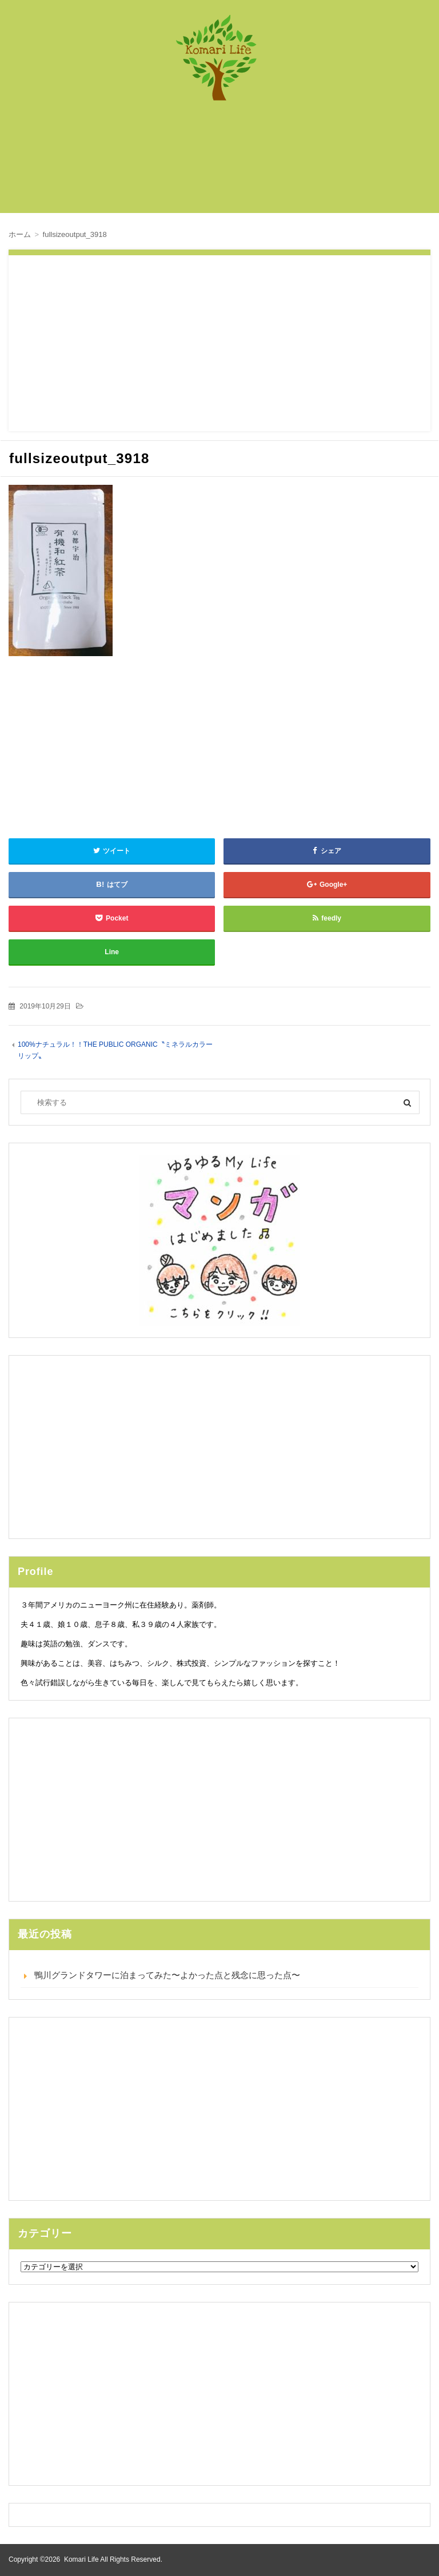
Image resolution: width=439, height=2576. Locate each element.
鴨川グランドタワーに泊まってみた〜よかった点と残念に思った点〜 (167, 1975)
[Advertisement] (225, 163)
